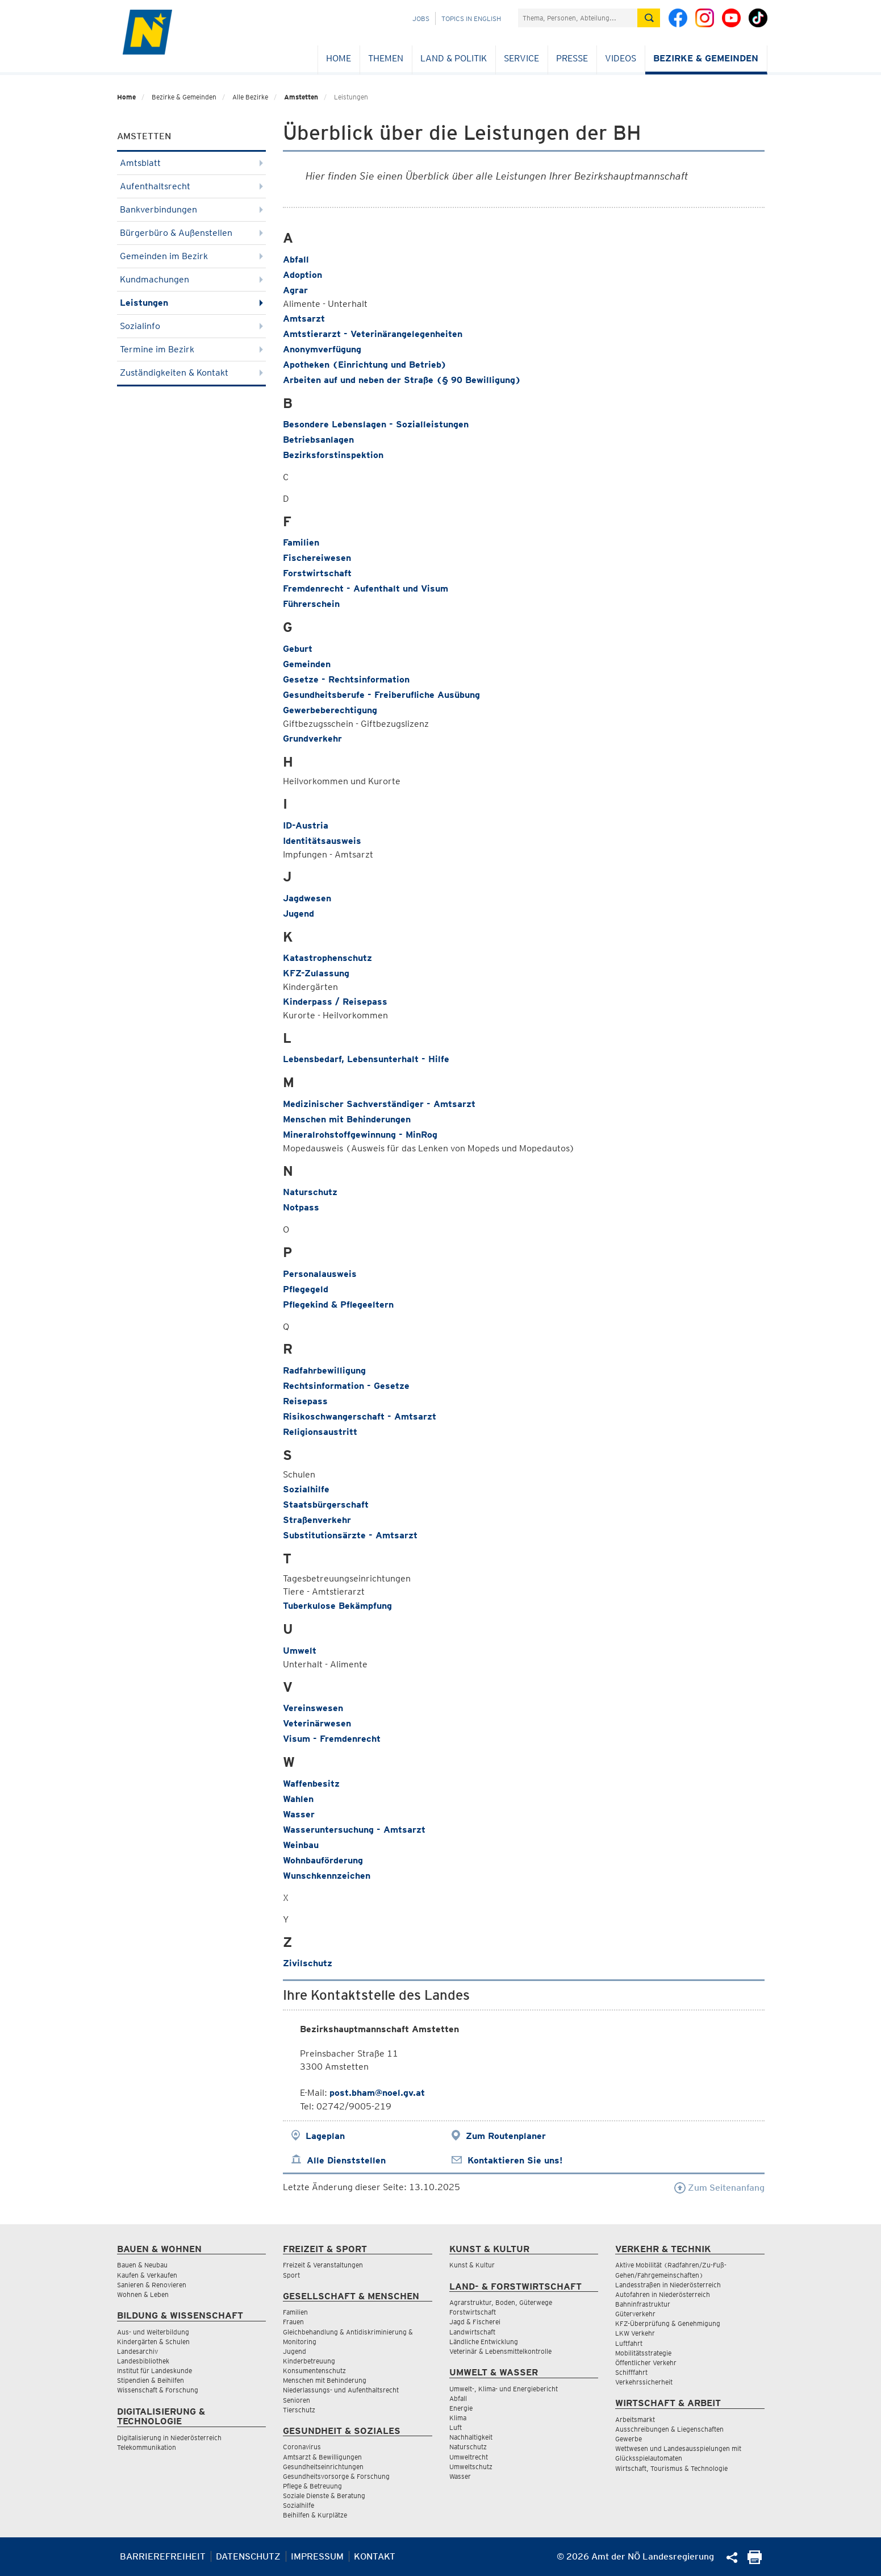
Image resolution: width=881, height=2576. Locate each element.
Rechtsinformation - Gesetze (346, 1385)
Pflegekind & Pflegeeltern (338, 1304)
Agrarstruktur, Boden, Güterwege (500, 2302)
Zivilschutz (307, 1963)
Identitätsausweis (322, 840)
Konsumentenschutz (314, 2370)
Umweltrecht (468, 2457)
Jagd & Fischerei (474, 2321)
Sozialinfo (192, 326)
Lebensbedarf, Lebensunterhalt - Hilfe (366, 1059)
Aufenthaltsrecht (192, 186)
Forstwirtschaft (317, 573)
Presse (572, 58)
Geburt (297, 648)
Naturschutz (310, 1192)
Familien (301, 542)
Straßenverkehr (317, 1519)
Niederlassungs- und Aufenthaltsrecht (341, 2390)
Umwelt (299, 1650)
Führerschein (311, 603)
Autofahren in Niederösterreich (662, 2294)
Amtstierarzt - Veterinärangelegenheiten (372, 333)
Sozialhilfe (306, 1489)
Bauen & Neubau (142, 2265)
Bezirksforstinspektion (333, 455)
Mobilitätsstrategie (643, 2353)
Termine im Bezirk (192, 349)
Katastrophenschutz (327, 957)
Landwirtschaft (472, 2332)
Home (338, 58)
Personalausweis (320, 1273)
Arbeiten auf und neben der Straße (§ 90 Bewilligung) (402, 379)
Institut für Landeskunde (154, 2370)
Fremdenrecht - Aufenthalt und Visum (365, 588)
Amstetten (301, 97)
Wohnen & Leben (143, 2294)
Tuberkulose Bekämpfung (337, 1605)
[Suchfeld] (577, 18)
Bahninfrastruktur (642, 2304)
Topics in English (471, 18)
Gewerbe (628, 2438)
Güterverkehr (635, 2313)
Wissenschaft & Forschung (157, 2390)
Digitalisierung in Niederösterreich (169, 2437)
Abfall (296, 259)
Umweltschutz (470, 2466)
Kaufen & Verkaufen (147, 2275)
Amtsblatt (192, 162)
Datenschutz (248, 2556)
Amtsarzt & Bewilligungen (322, 2457)
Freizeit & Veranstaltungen (323, 2265)
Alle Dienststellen (346, 2160)
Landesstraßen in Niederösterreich (668, 2284)
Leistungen (192, 302)
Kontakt (374, 2556)
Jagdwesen (307, 898)
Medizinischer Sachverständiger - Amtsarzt (379, 1103)
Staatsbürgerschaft (326, 1504)
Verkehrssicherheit (644, 2382)
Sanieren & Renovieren (151, 2284)
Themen (385, 58)
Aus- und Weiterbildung (153, 2332)
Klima (457, 2417)
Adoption (302, 274)
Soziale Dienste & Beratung (324, 2495)
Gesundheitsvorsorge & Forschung (336, 2476)
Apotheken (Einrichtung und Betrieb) (364, 364)
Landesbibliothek (143, 2361)
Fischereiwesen (317, 557)
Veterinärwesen (317, 1723)
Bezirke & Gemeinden (705, 58)
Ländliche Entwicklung (483, 2341)
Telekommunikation (146, 2447)
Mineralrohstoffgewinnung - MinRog (360, 1134)
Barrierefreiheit (163, 2556)
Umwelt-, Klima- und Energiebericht (503, 2388)
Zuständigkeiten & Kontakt (192, 372)
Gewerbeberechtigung (330, 710)
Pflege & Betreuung (312, 2486)
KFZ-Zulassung (316, 973)
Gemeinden (307, 664)
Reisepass (305, 1401)
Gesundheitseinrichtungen (323, 2466)
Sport (291, 2275)
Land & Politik (453, 58)
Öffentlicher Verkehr (646, 2362)
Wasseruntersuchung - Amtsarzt (354, 1829)
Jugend (298, 913)
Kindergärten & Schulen (153, 2341)
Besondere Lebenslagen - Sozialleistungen (376, 424)
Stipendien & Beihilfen (150, 2380)
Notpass (301, 1207)
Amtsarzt (304, 318)
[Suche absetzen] (648, 18)
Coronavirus (302, 2446)
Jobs (420, 18)
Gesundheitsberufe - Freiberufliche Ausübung (381, 694)
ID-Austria (305, 825)
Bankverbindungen (192, 209)
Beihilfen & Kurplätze (315, 2515)
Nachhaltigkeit (470, 2437)
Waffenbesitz (311, 1783)
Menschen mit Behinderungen (347, 1119)
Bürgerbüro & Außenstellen (192, 232)
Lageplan (325, 2135)
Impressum (317, 2556)
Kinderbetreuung (309, 2361)
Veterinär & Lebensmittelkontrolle (500, 2351)
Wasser (299, 1814)
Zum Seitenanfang (719, 2187)
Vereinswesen (313, 1708)
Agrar (295, 290)
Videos (620, 58)
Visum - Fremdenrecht (332, 1738)
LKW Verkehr (635, 2333)
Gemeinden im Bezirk (192, 256)
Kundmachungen (192, 279)
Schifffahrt (631, 2372)
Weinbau (301, 1845)
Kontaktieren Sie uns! (514, 2160)
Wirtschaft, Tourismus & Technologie (671, 2468)
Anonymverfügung (322, 349)
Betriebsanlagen (318, 439)
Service (521, 58)
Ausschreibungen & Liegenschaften (669, 2429)
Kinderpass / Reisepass (335, 1001)
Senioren (296, 2400)
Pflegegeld (305, 1289)
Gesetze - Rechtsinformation (346, 679)
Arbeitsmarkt (635, 2419)
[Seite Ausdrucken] (755, 2561)
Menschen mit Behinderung (324, 2380)
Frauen (293, 2321)
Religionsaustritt (320, 1431)
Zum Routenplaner (506, 2135)
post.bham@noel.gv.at (377, 2092)
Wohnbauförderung (323, 1860)
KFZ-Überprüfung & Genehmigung (667, 2323)
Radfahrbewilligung (324, 1370)
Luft (455, 2427)
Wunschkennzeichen (326, 1875)
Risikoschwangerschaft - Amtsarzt (359, 1416)
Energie (461, 2408)
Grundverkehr (312, 738)
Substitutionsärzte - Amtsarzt (350, 1535)
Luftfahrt (628, 2343)
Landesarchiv (137, 2351)
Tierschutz (299, 2410)
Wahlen (298, 1798)
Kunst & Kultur (472, 2265)
